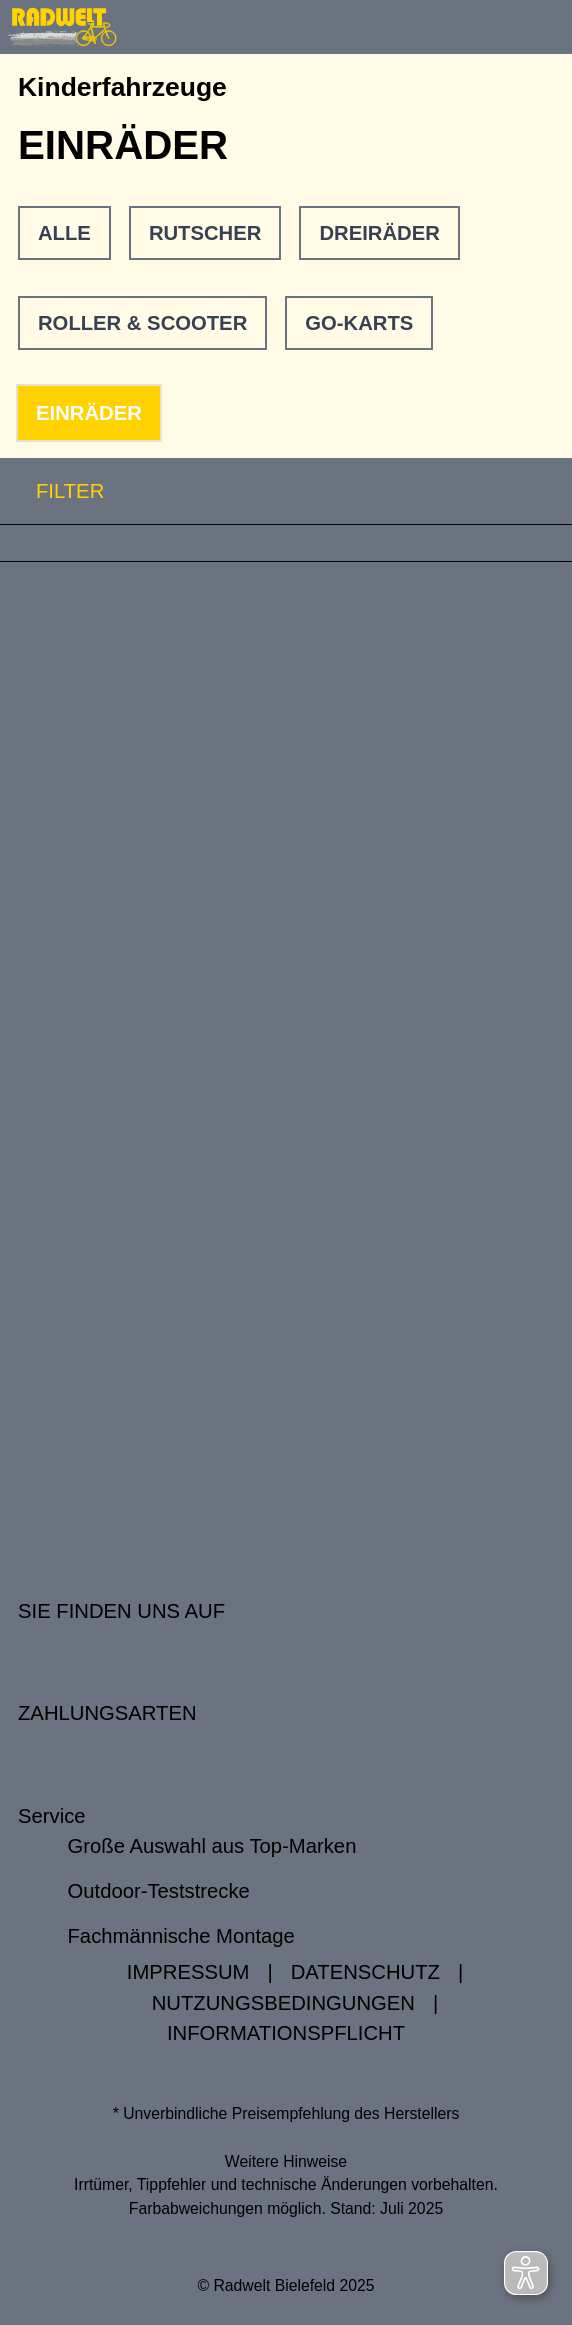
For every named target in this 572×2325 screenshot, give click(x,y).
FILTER (52, 491)
